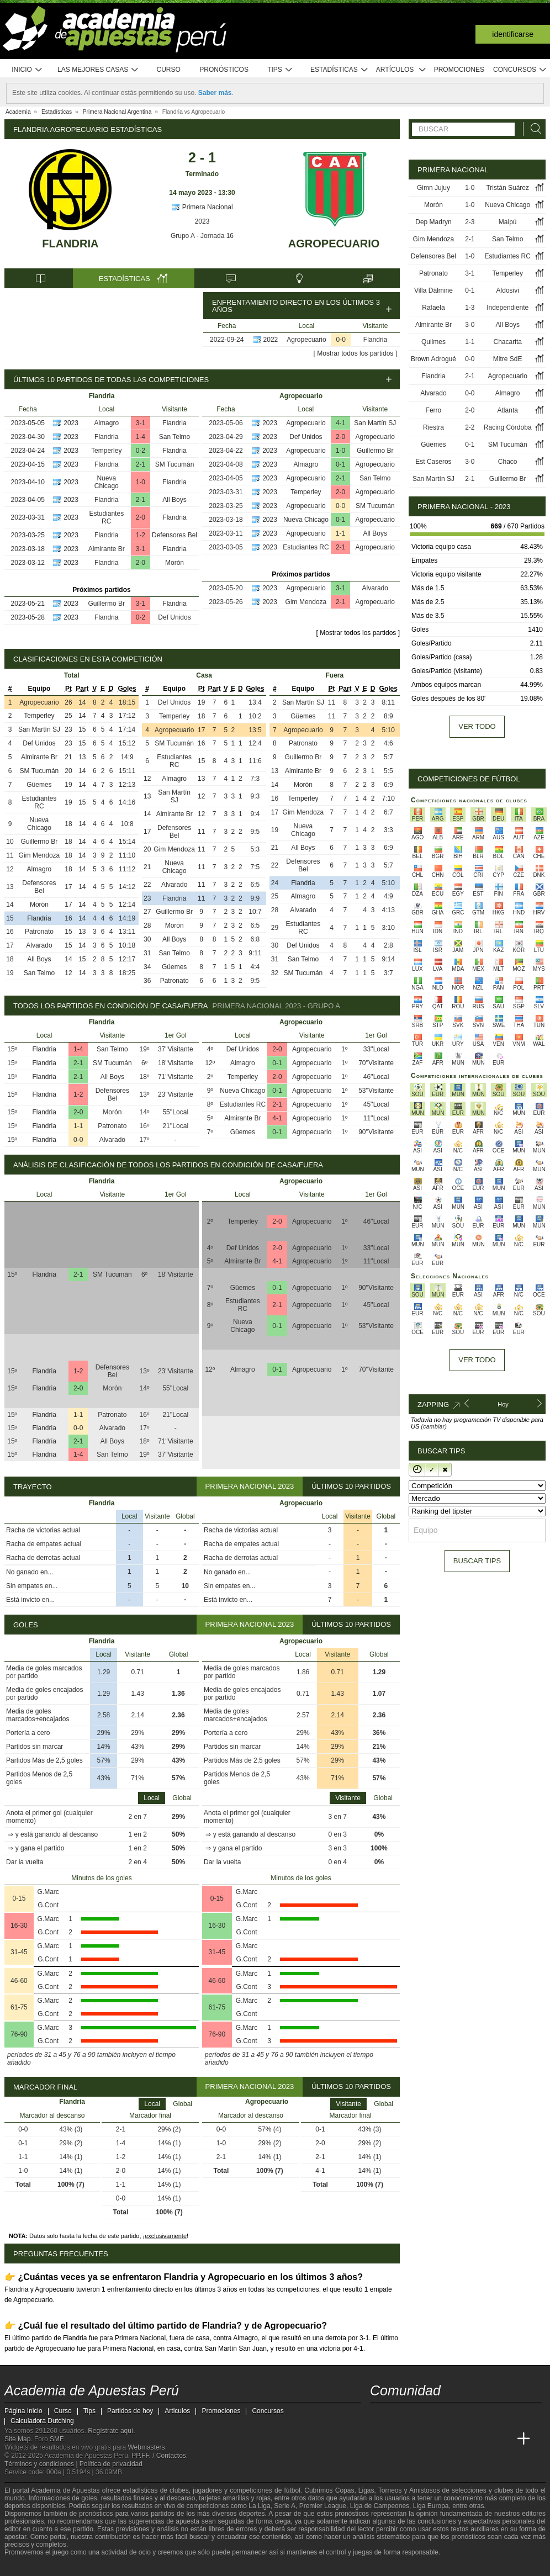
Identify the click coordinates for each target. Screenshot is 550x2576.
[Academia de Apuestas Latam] (482, 2439)
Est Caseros (433, 462)
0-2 (140, 450)
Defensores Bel (174, 535)
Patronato (39, 931)
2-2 (469, 427)
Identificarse (512, 34)
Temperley (106, 450)
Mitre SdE (507, 359)
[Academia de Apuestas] (461, 2439)
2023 (202, 221)
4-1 (340, 423)
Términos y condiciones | (42, 2464)
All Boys (174, 500)
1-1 (340, 533)
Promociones (459, 69)
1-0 (140, 482)
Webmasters (146, 2447)
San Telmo (174, 437)
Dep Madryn (433, 222)
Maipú (508, 222)
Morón (174, 563)
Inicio (27, 70)
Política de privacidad (111, 2464)
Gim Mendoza (306, 602)
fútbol (292, 2490)
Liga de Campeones (379, 2506)
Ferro (434, 410)
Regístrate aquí (110, 2431)
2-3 (469, 222)
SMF (56, 2439)
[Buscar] (533, 129)
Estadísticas (339, 70)
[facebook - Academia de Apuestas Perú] (420, 2415)
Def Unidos (174, 617)
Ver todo (476, 726)
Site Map (17, 2439)
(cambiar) (433, 1426)
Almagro (106, 423)
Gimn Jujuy (433, 188)
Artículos (401, 70)
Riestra (433, 427)
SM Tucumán (174, 464)
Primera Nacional (201, 207)
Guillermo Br (106, 603)
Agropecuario (334, 243)
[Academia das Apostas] (399, 2439)
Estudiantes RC (106, 517)
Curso (169, 69)
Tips (280, 70)
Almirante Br (106, 549)
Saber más (215, 93)
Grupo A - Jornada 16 (202, 236)
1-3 (469, 307)
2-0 (140, 517)
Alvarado (375, 588)
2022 (270, 339)
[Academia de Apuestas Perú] (379, 2439)
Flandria (70, 243)
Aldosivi (507, 290)
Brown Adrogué (433, 359)
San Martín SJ (375, 423)
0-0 (341, 339)
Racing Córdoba (508, 427)
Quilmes (433, 342)
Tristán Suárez (507, 188)
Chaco (507, 462)
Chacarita (508, 342)
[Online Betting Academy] (441, 2439)
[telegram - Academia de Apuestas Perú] (441, 2415)
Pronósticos (223, 69)
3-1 (140, 423)
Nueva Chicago (106, 482)
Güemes (39, 785)
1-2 (140, 535)
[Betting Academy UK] (503, 2439)
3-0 (469, 325)
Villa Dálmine (433, 290)
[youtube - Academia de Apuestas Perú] (399, 2415)
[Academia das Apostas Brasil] (420, 2439)
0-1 (340, 464)
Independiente (507, 307)
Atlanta (508, 410)
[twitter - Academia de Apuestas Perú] (379, 2415)
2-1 (140, 464)
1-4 (140, 437)
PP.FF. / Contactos (158, 2455)
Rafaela (433, 307)
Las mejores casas (98, 70)
